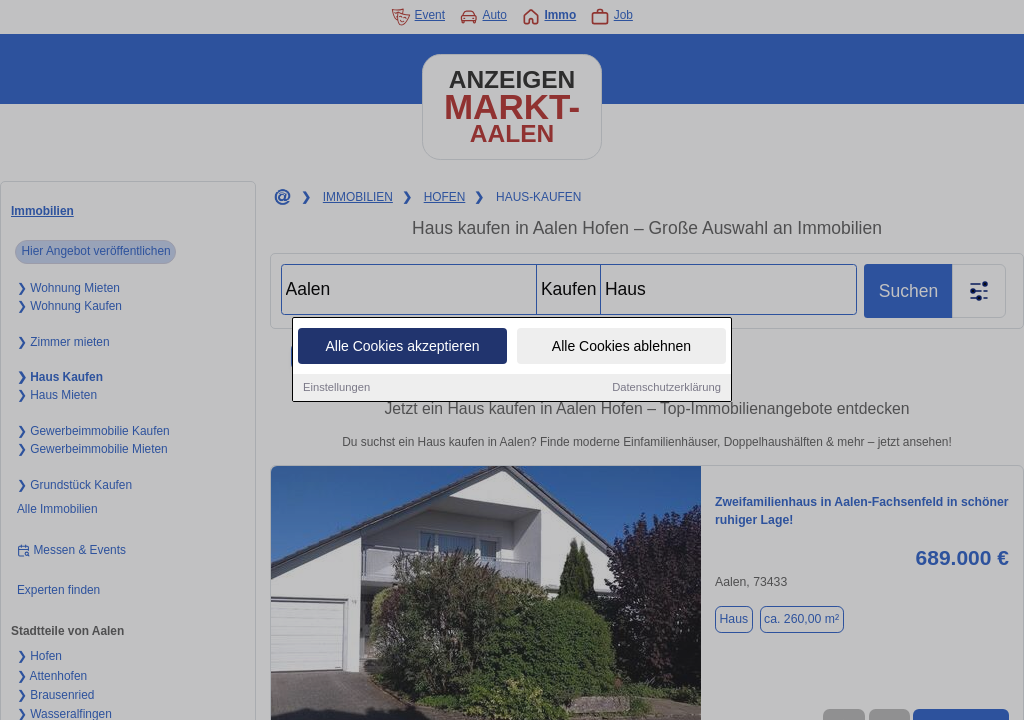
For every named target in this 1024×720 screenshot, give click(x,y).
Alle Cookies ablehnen (621, 346)
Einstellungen (336, 387)
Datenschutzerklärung (666, 387)
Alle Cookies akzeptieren (402, 346)
